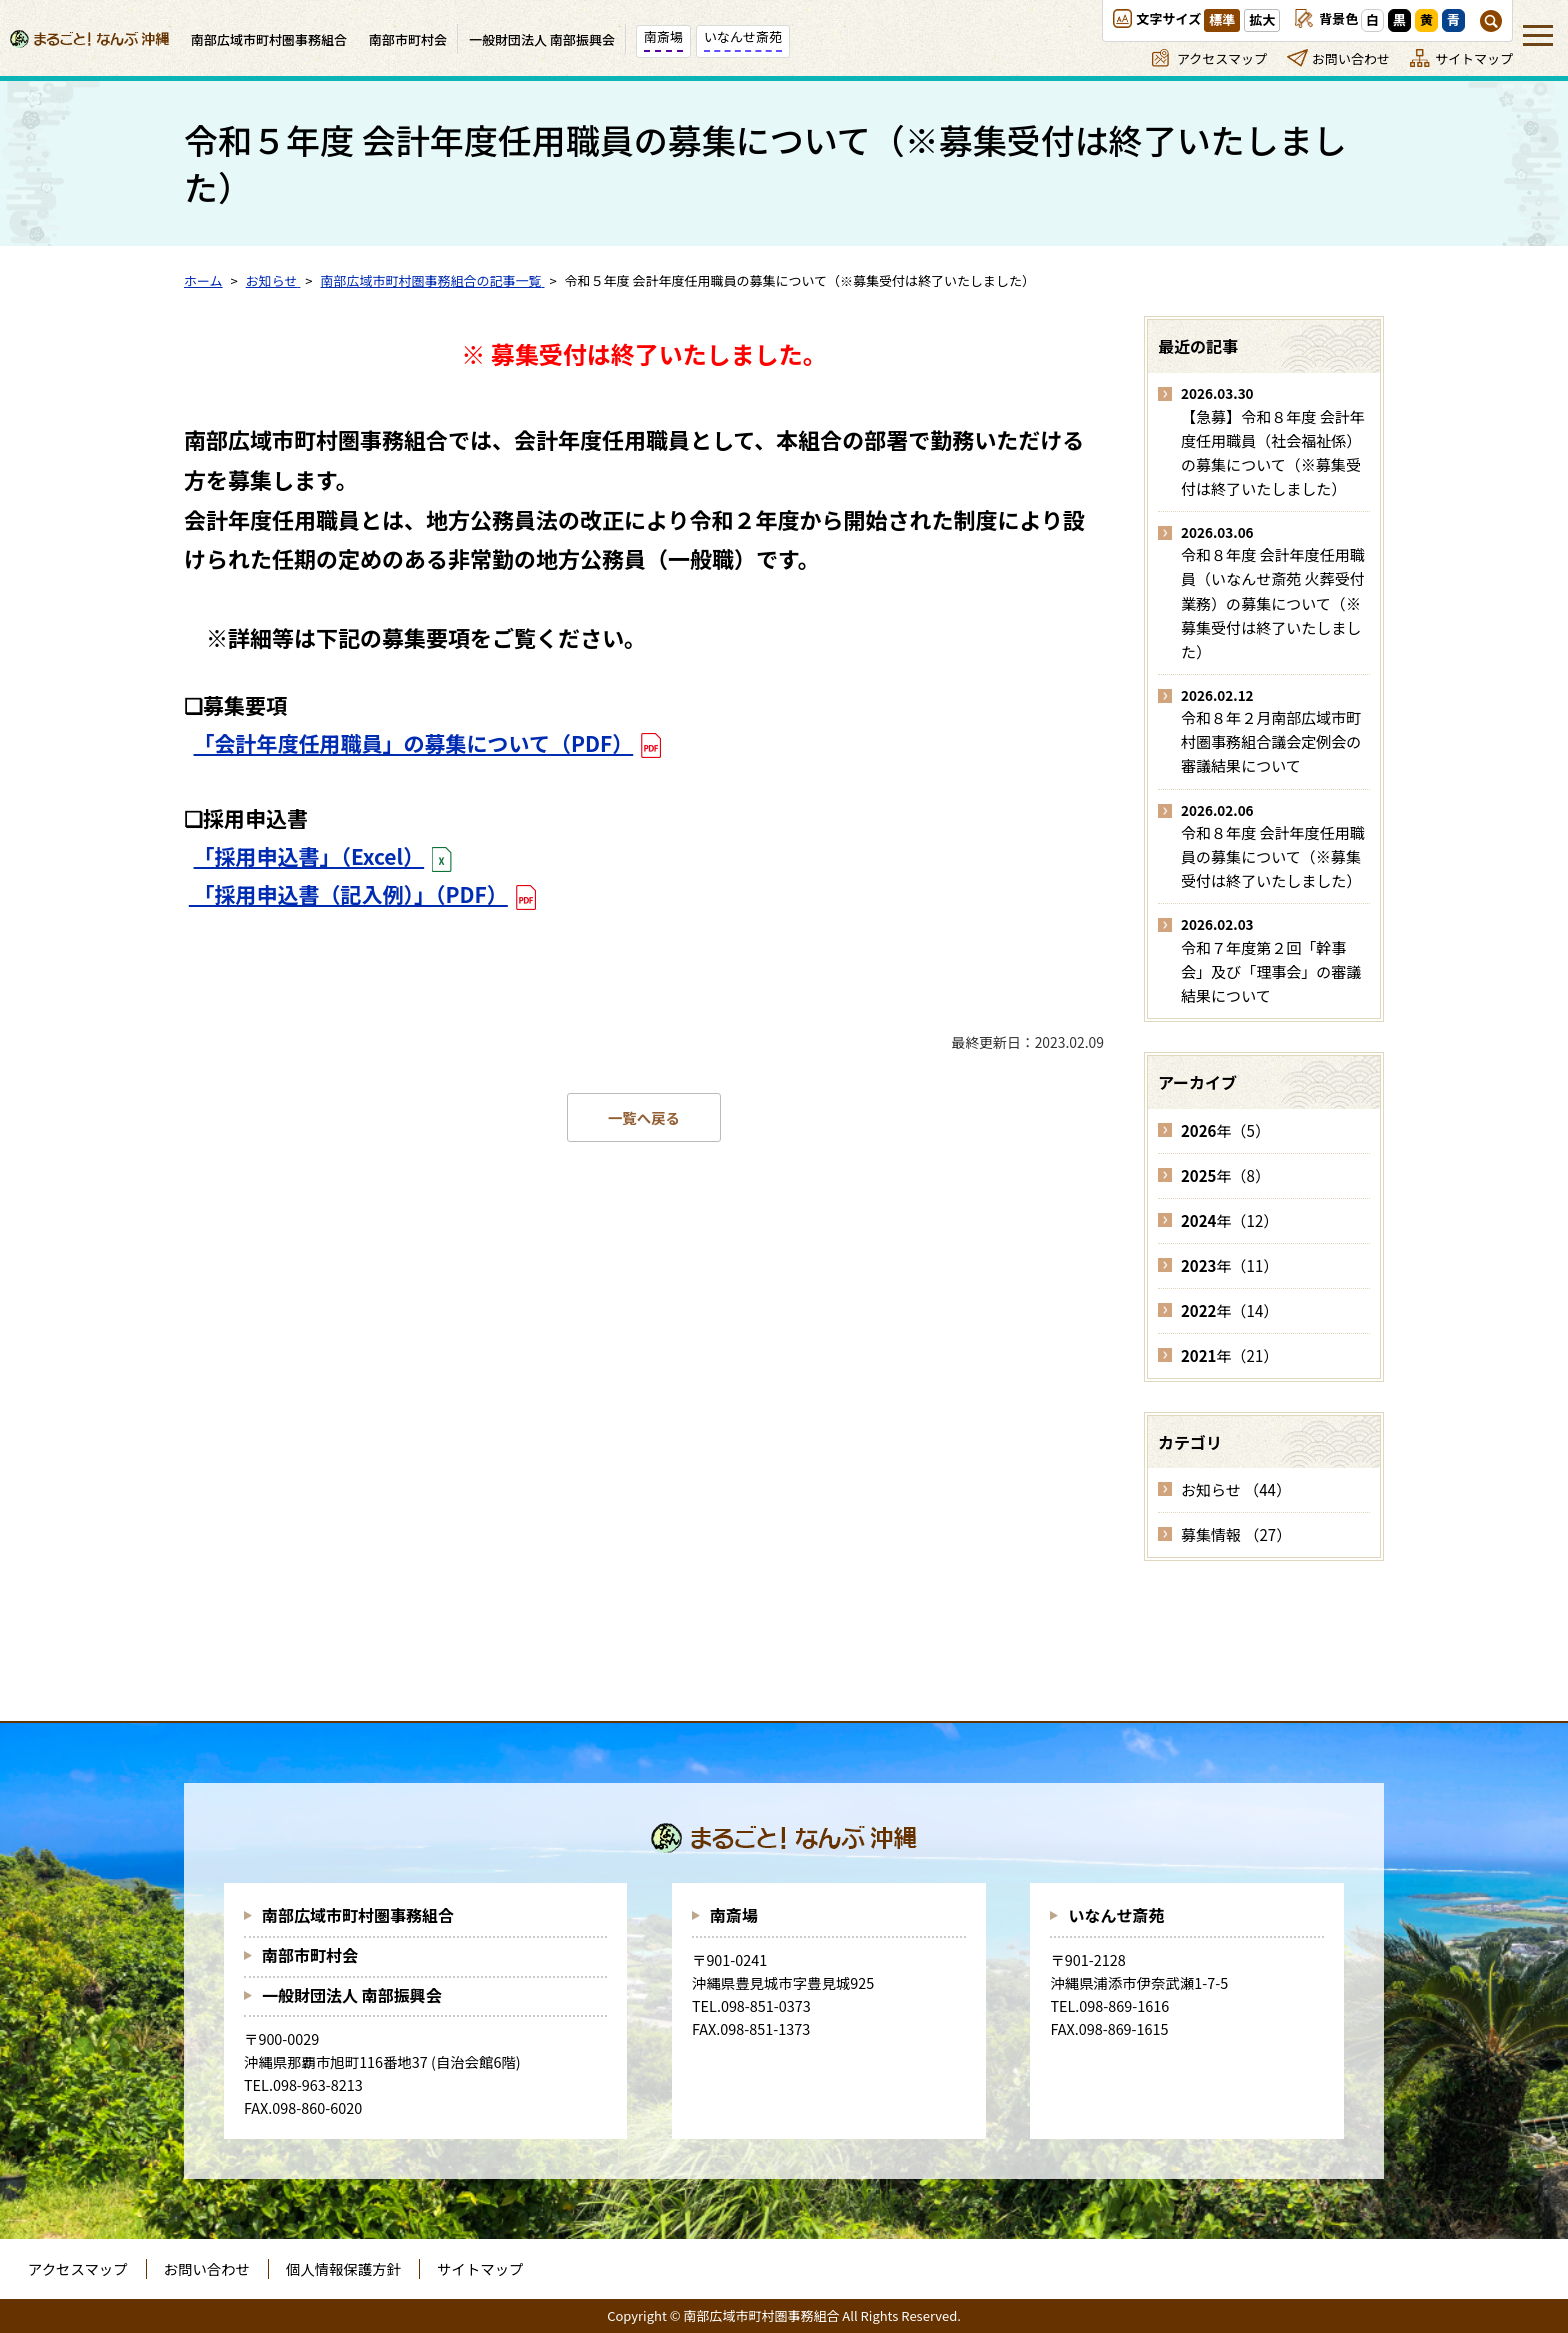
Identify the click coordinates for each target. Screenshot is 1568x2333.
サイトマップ (1474, 58)
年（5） (1225, 1130)
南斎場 (734, 1915)
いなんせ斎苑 (1116, 1915)
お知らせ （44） (1236, 1489)
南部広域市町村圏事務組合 (358, 1915)
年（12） (1229, 1220)
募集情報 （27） (1236, 1534)
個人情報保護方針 (343, 2268)
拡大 (1262, 19)
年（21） (1229, 1355)
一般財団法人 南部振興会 (352, 1995)
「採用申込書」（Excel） (309, 856)
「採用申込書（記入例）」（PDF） (348, 894)
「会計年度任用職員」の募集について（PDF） (414, 743)
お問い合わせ (1351, 58)
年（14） (1229, 1310)
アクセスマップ (1222, 58)
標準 (1222, 19)
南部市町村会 (310, 1955)
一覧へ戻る (644, 1117)
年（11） (1229, 1265)
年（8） (1225, 1175)
